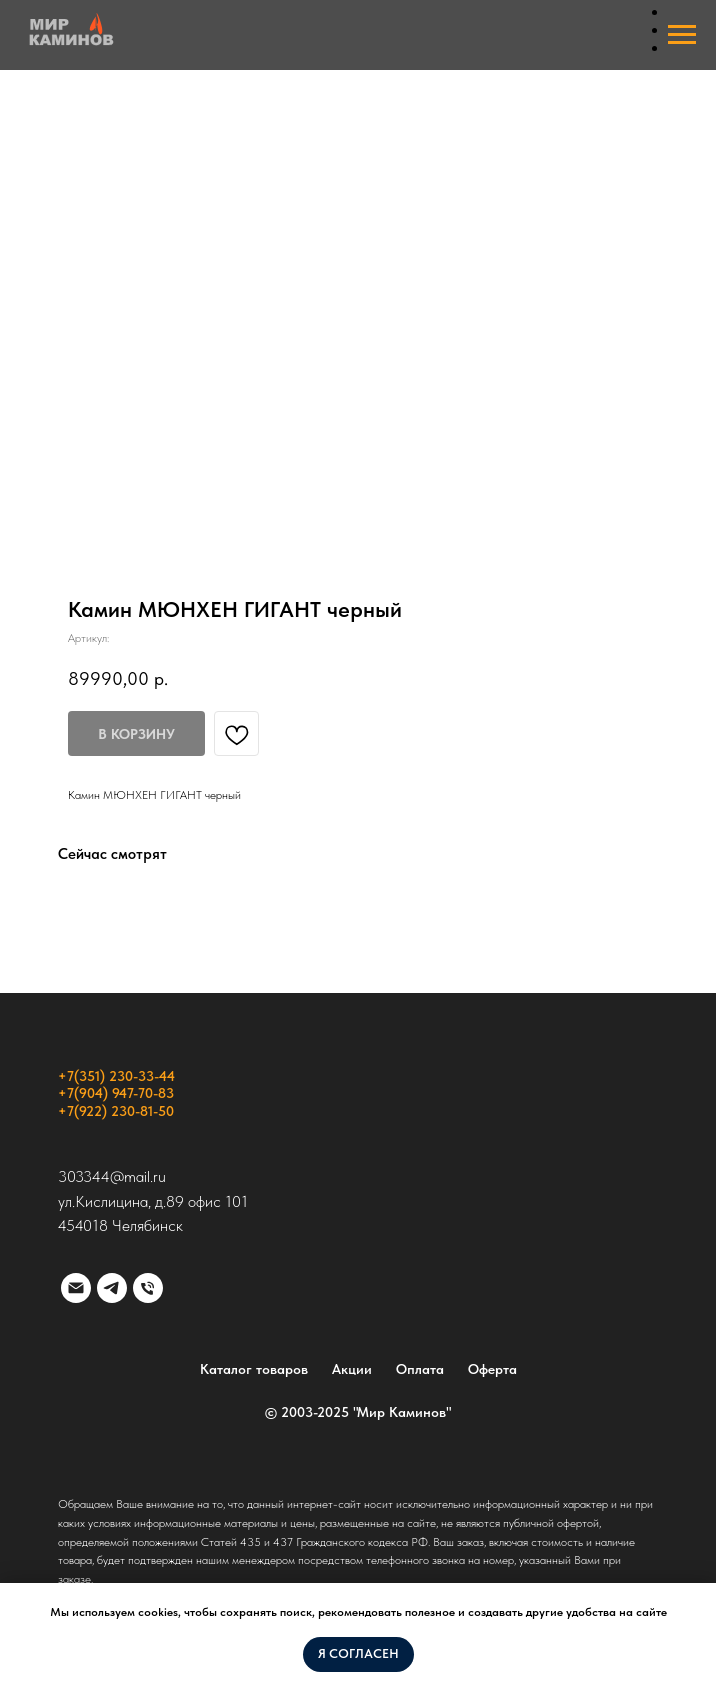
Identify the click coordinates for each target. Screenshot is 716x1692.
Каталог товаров (254, 1369)
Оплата (420, 1369)
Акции (352, 1369)
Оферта (492, 1369)
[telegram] (112, 1288)
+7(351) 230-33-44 (116, 1076)
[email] (76, 1288)
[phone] (148, 1288)
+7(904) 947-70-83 (116, 1093)
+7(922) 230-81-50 (116, 1111)
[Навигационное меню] (682, 35)
